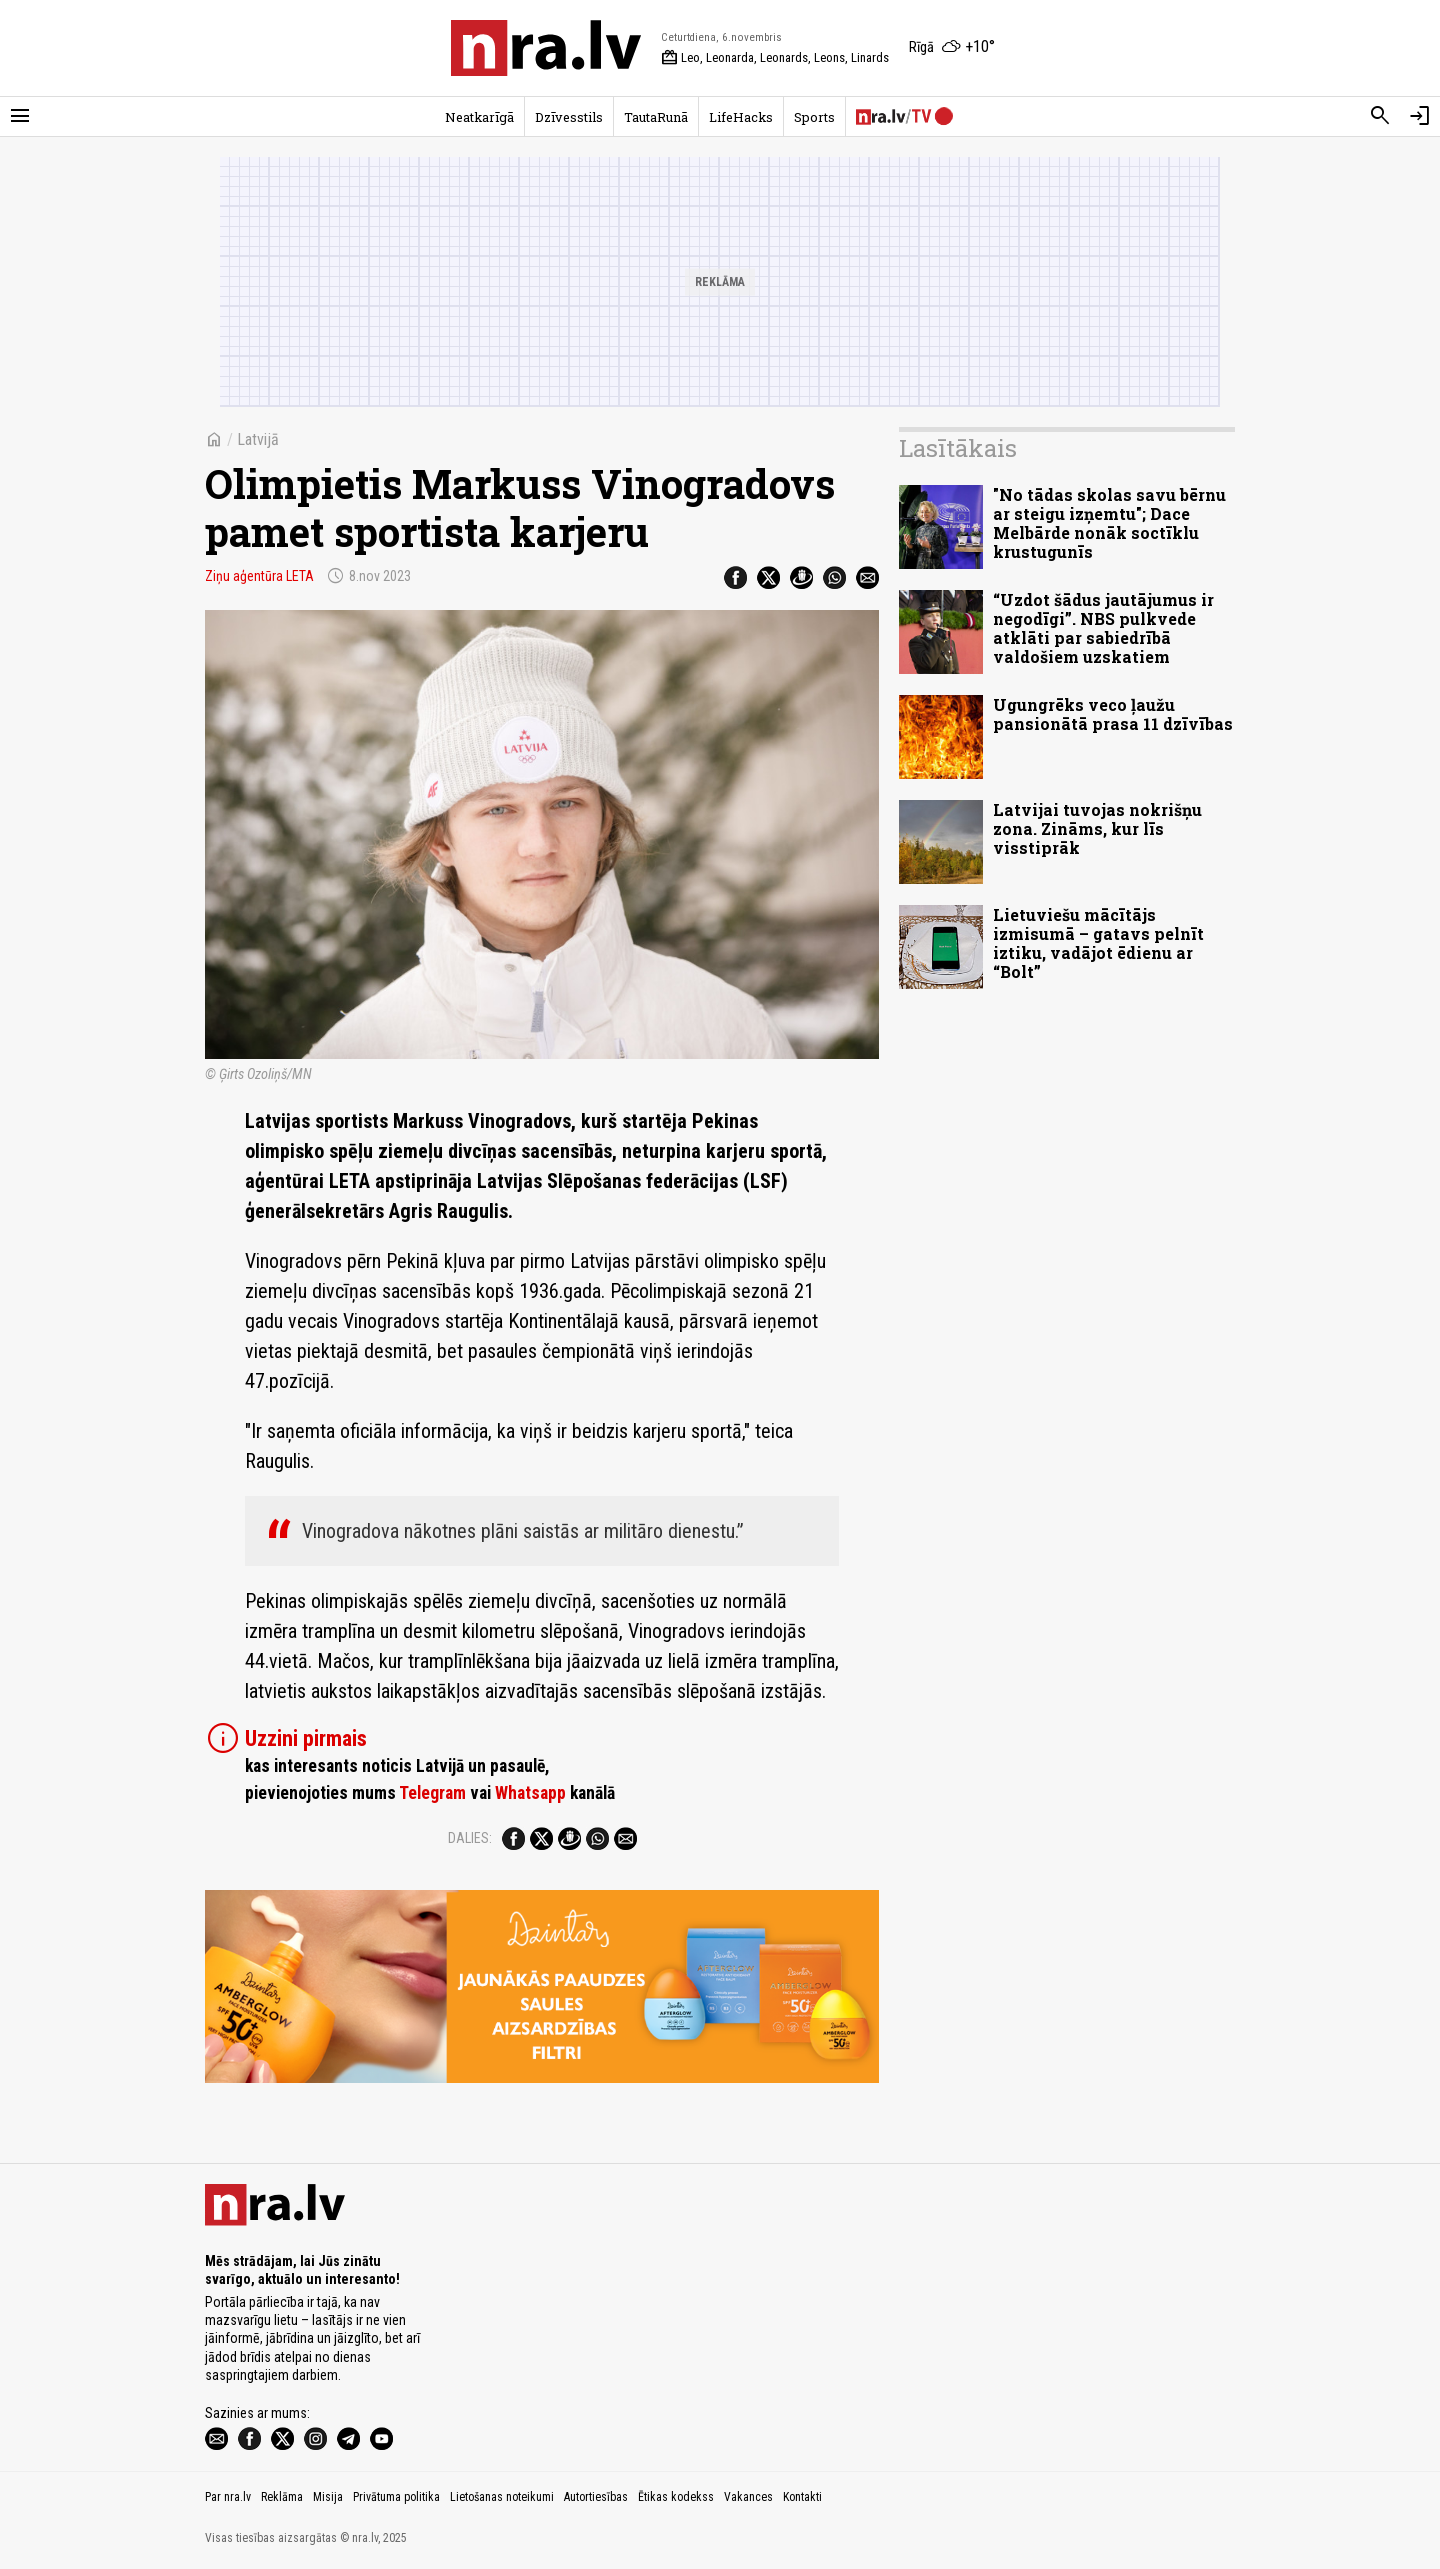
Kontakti (802, 2497)
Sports (814, 117)
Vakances (748, 2497)
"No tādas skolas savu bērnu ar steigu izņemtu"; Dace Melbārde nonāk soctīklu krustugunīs (1109, 523)
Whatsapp (530, 1793)
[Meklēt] (1380, 116)
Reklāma (282, 2497)
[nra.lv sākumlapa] (546, 48)
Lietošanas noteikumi (502, 2497)
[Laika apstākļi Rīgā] (952, 48)
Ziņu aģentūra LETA (259, 576)
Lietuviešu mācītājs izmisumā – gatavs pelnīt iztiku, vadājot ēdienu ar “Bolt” (1098, 943)
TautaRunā (656, 117)
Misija (328, 2497)
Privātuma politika (396, 2497)
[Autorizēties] (1420, 116)
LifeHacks (741, 117)
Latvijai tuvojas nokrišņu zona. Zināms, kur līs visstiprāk (1097, 828)
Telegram (432, 1793)
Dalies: (470, 1838)
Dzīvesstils (569, 117)
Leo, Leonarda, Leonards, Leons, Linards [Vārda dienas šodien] (775, 58)
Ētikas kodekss (676, 2497)
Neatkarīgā (479, 117)
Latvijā (258, 439)
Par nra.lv (228, 2497)
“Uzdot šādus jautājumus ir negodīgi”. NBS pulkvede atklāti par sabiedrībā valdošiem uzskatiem (1103, 628)
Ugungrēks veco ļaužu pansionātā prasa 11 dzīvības (1113, 714)
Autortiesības (596, 2497)
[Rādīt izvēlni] (20, 116)
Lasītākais (958, 448)
